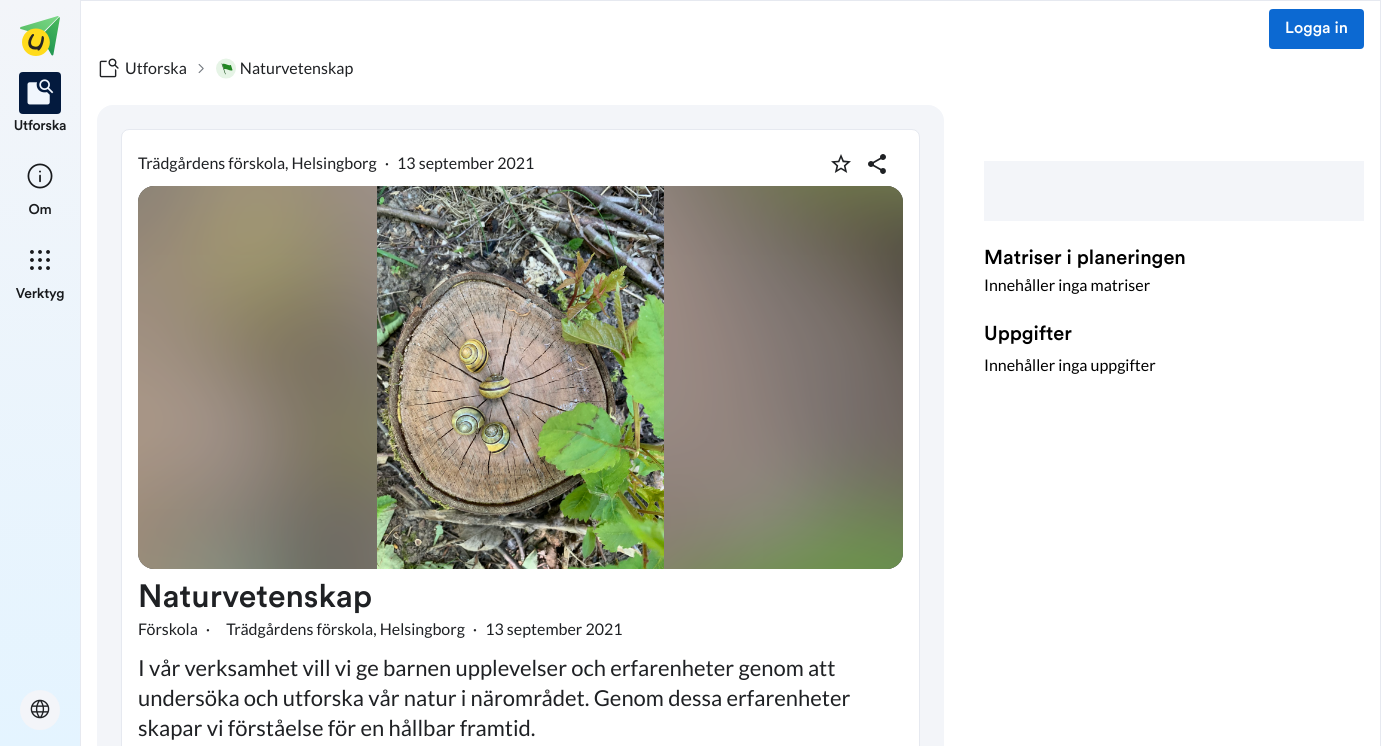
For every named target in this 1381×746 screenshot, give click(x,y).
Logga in (1316, 29)
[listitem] (40, 104)
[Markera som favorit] (841, 164)
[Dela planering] (877, 164)
